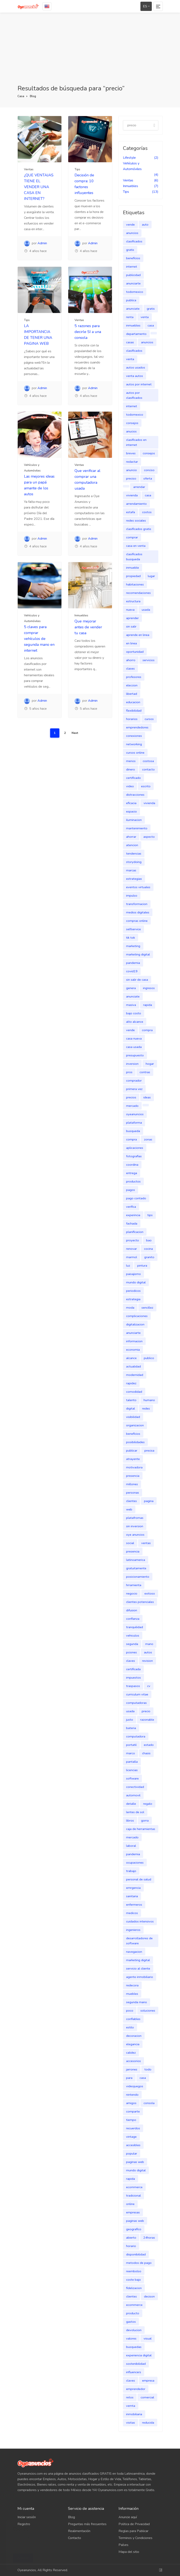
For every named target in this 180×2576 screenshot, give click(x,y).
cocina (148, 1249)
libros (130, 1820)
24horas (149, 2237)
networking (134, 744)
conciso (149, 470)
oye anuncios (135, 1534)
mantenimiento (136, 828)
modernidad (134, 1375)
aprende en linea (137, 635)
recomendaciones (138, 593)
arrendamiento (136, 504)
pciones (131, 1652)
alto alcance (134, 1022)
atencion (132, 845)
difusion (131, 1610)
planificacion (134, 1232)
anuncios (132, 233)
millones (132, 1484)
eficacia (131, 803)
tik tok (130, 937)
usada (146, 610)
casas (130, 342)
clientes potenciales (140, 1602)
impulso (131, 895)
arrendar (139, 487)
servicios (149, 660)
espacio (131, 811)
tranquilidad (134, 1627)
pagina (148, 1501)
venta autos (134, 376)
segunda (132, 1644)
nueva (130, 610)
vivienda (132, 495)
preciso (131, 478)
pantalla (132, 1762)
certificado (133, 778)
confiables (133, 2019)
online (130, 2204)
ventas (146, 1543)
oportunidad (135, 652)
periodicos (133, 1291)
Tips (77, 169)
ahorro (130, 660)
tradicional (133, 2195)
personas (132, 1492)
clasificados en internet (136, 442)
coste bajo (133, 2279)
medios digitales (137, 912)
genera (131, 988)
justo (129, 1719)
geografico (133, 2229)
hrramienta (133, 1585)
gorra (145, 1820)
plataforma (134, 1122)
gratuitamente (136, 1568)
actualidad (133, 1366)
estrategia (133, 1299)
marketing (133, 946)
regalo (147, 1804)
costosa (148, 761)
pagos (130, 1190)
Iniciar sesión (26, 2517)
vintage (131, 2137)
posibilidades (135, 1442)
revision (147, 1661)
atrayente (133, 1459)
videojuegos (134, 2086)
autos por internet (139, 384)
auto (145, 224)
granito (149, 1257)
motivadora (134, 1467)
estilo (130, 2027)
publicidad (133, 275)
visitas (130, 2422)
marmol (131, 1257)
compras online (137, 921)
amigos (131, 2103)
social (130, 1543)
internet (131, 266)
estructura (133, 601)
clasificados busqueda (134, 556)
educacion (133, 702)
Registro (23, 2524)
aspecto (149, 837)
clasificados (134, 241)
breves (131, 453)
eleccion (131, 685)
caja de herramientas (140, 1829)
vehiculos (132, 1635)
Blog (33, 96)
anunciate (133, 308)
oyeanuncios (135, 1114)
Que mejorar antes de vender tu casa (88, 627)
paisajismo (133, 1274)
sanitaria (132, 1896)
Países (123, 2545)
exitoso (149, 1593)
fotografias (134, 1156)
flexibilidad (133, 710)
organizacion (135, 1425)
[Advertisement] (90, 52)
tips (150, 1215)
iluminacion (134, 820)
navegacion (134, 1952)
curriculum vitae (137, 1694)
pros (129, 1072)
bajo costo (133, 1013)
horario (131, 2246)
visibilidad (133, 1417)
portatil (131, 1745)
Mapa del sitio (129, 2552)
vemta (130, 2406)
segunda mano (136, 2002)
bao (149, 1240)
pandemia (133, 963)
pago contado (136, 1198)
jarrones (131, 2069)
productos (133, 1181)
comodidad (134, 1392)
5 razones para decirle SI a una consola (88, 331)
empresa (148, 2380)
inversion (132, 1064)
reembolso (133, 2271)
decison (149, 2296)
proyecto (132, 1240)
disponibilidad (136, 2254)
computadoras (136, 1703)
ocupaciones (135, 1862)
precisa (149, 1450)
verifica (131, 1207)
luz (128, 1265)
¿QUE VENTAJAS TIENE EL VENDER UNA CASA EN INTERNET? (38, 187)
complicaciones (137, 1316)
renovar (131, 1249)
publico (149, 1358)
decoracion (133, 2036)
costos (147, 512)
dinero (130, 769)
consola (149, 2103)
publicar (131, 1450)
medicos (132, 1913)
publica (131, 300)
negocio (131, 1593)
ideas (147, 1097)
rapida (147, 1005)
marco (130, 1753)
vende (130, 224)
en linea (131, 643)
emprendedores (137, 727)
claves (130, 1661)
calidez (131, 2052)
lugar (151, 576)
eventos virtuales (138, 887)
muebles (132, 1994)
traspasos (133, 1686)
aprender (132, 618)
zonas (148, 1139)
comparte (133, 2111)
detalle (131, 1804)
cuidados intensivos (140, 1921)
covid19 (131, 971)
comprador (134, 1080)
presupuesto (135, 1055)
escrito (146, 786)
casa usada (134, 1047)
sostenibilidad (136, 2364)
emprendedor (135, 2389)
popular (131, 2153)
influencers (133, 2372)
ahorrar (131, 837)
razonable (147, 1719)
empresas (133, 2212)
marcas (131, 870)
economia (133, 1349)
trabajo (131, 1871)
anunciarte (133, 283)
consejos (132, 423)
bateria (131, 1728)
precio (146, 1711)
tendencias (133, 853)
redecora (132, 1985)
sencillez (147, 1307)
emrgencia (133, 1888)
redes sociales (136, 520)
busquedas (133, 2347)
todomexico (134, 292)
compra (147, 1030)
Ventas (28, 169)
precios (131, 1097)
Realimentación (79, 2531)
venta (145, 317)
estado (149, 1745)
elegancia (132, 2044)
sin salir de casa (137, 980)
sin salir (131, 626)
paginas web (135, 2162)
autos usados (135, 367)
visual (148, 2338)
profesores (133, 677)
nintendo (132, 2095)
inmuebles (133, 325)
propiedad (133, 576)
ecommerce (134, 2187)
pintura (142, 1265)
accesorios (133, 2061)
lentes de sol (135, 1812)
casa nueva (134, 1038)
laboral (131, 1846)
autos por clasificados (134, 395)
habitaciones (135, 584)
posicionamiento (137, 1577)
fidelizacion (134, 2288)
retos (129, 2397)
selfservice (133, 929)
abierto (131, 2237)
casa (151, 325)
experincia (133, 1215)
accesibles (133, 2145)
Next (75, 733)
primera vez (134, 1089)
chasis (146, 1753)
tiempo (131, 2120)
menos (131, 761)
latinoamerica (135, 1560)
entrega (131, 1173)
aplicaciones (134, 1148)
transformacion (136, 904)
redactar (132, 462)
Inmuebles (81, 615)
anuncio (131, 470)
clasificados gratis (138, 529)
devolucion (133, 2330)
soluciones (147, 2010)
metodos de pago (139, 2263)
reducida (148, 2422)
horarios (131, 719)
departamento (136, 334)
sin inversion (134, 1526)
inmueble (132, 567)
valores (131, 2338)
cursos (149, 719)
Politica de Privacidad (134, 2524)
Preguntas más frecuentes (87, 2524)
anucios (131, 431)
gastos (131, 2322)
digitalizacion (135, 1324)
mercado (132, 1106)
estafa (130, 512)
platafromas (134, 1518)
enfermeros (134, 1904)
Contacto (74, 2538)
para (129, 2078)
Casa (20, 96)
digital (130, 1408)
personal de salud (138, 1879)
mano (149, 1644)
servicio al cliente (138, 1968)
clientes (131, 1501)
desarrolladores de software (139, 1940)
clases (130, 668)
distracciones (135, 795)
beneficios (133, 258)
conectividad (135, 1787)
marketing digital (138, 954)
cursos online (135, 752)
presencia (132, 1476)
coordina (132, 1165)
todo (147, 2069)
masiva (131, 1005)
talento (131, 1400)
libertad (131, 694)
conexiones (134, 736)
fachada (131, 1223)
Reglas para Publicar (133, 2531)
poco (129, 2010)
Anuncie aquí (128, 2517)
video (130, 786)
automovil (133, 1795)
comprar (132, 537)
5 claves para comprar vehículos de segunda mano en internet (39, 638)
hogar (150, 1064)
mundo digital (136, 1282)
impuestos (133, 1677)
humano (149, 1400)
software (132, 1778)
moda (130, 1307)
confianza (132, 1619)
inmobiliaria (134, 2414)
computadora (135, 1736)
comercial (147, 2397)
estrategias (134, 879)
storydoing (133, 862)
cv (148, 1686)
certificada (133, 1669)
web (129, 1509)
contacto (148, 769)
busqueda (133, 1131)
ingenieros (133, 1930)
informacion (134, 1341)
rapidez (131, 1383)
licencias (132, 1770)
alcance (131, 1358)
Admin (42, 243)
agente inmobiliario (139, 1977)
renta (129, 317)
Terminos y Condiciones (135, 2538)
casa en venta (135, 546)
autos (148, 1652)
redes (146, 1408)
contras (145, 1072)
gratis (130, 250)
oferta (147, 478)
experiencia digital (139, 2355)
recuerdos (133, 2128)
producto (132, 2313)
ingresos (149, 988)
